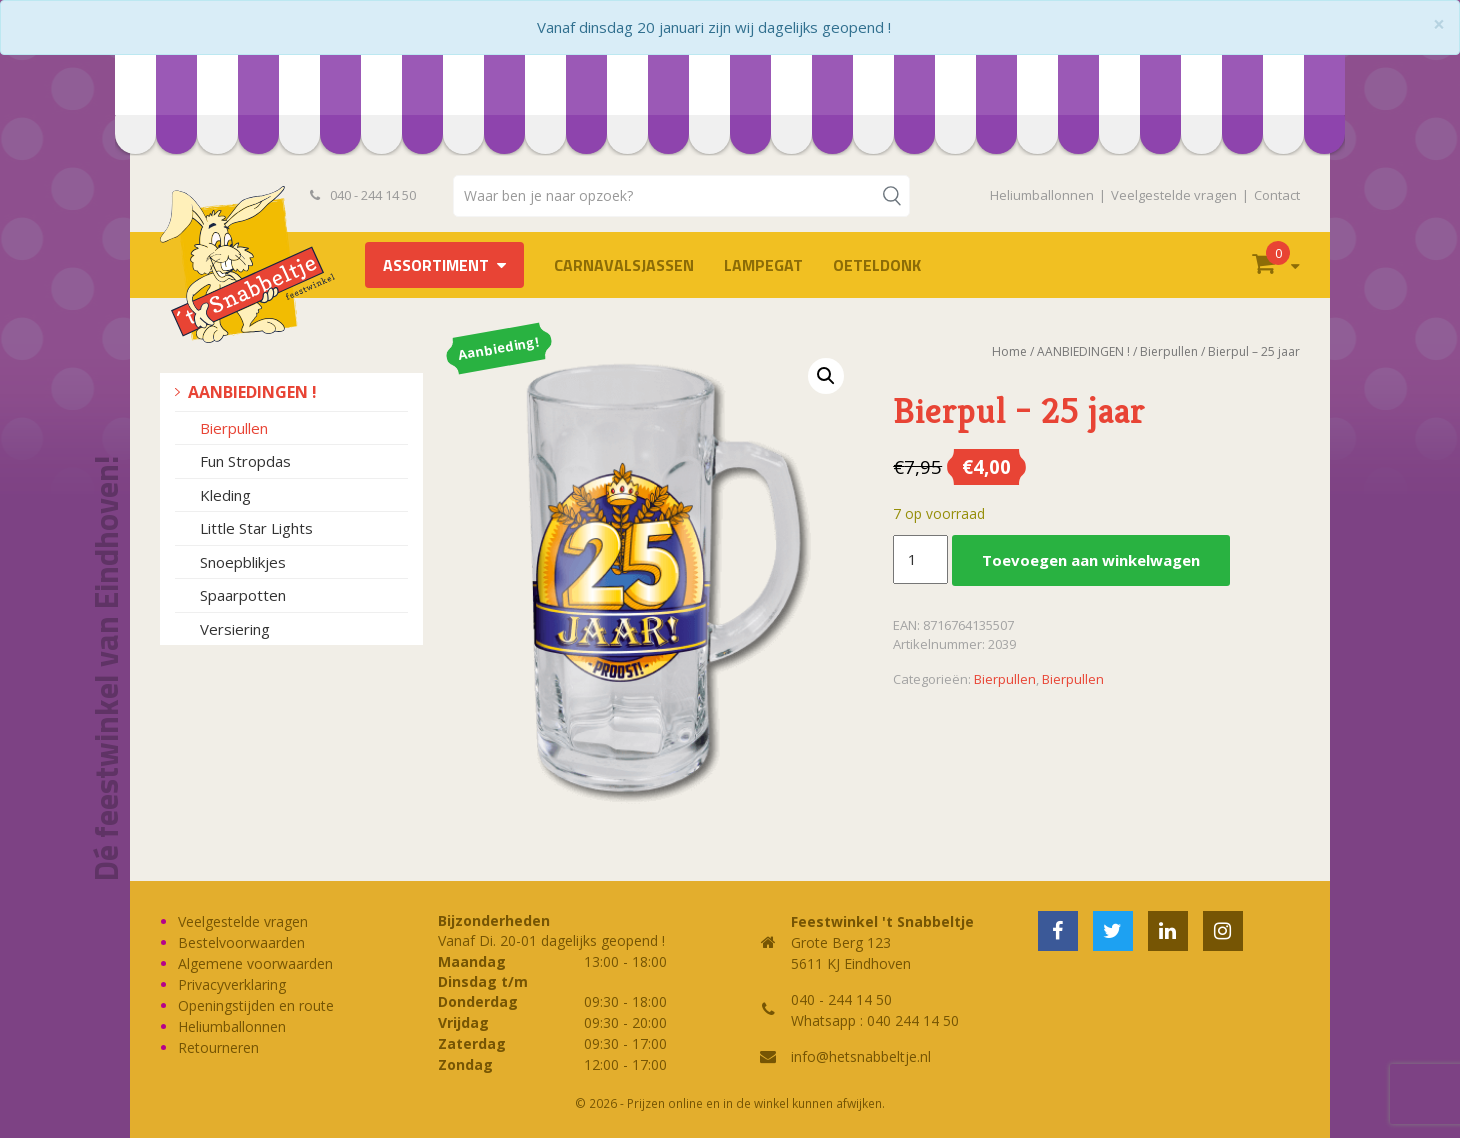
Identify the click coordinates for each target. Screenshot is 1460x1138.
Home (1009, 351)
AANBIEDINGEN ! (252, 392)
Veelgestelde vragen (1174, 195)
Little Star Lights (256, 528)
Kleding (225, 495)
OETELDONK (877, 265)
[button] (826, 376)
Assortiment (436, 265)
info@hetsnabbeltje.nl (861, 1056)
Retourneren (218, 1047)
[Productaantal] (920, 560)
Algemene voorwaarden (255, 963)
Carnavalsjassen (624, 265)
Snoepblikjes (243, 562)
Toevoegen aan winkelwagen (1091, 560)
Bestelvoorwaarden (241, 942)
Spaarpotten (243, 595)
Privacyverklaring (232, 984)
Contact (1277, 195)
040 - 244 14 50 (363, 195)
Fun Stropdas (245, 461)
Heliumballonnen (1042, 195)
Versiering (235, 629)
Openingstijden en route (256, 1005)
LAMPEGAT (763, 265)
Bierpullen (234, 428)
